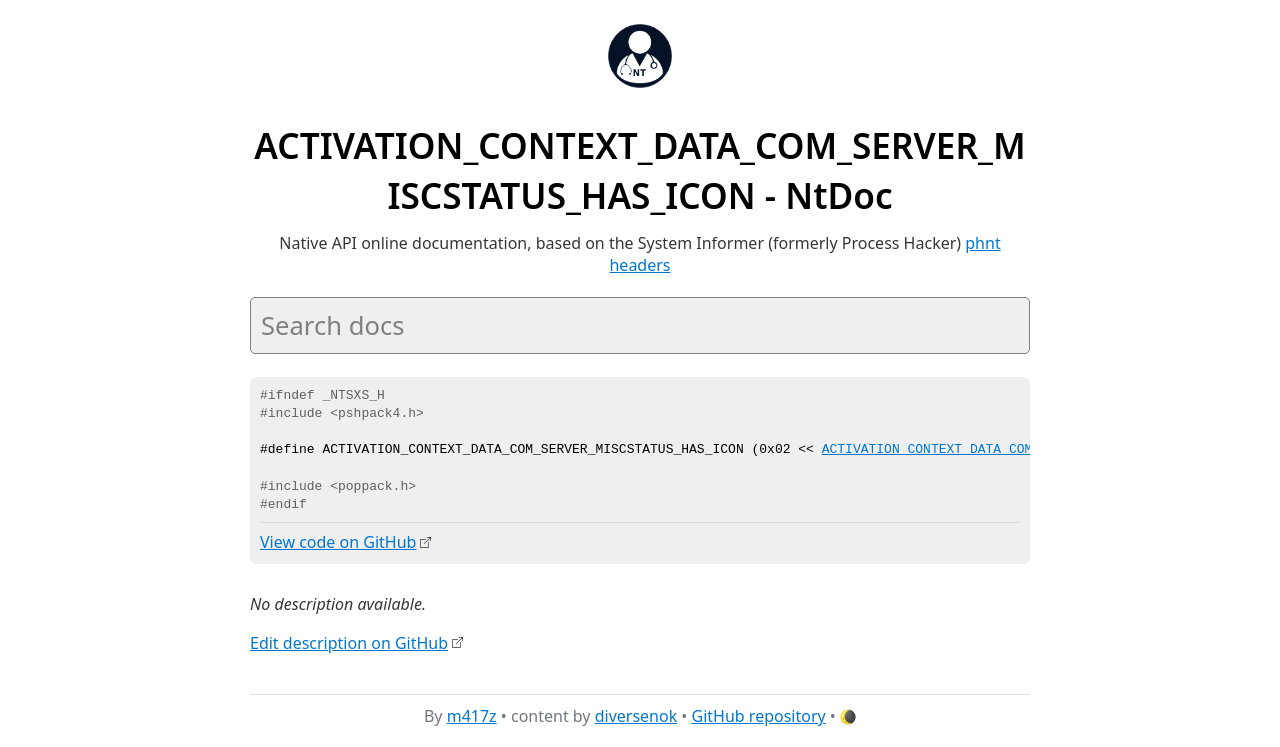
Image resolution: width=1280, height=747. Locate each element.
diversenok (636, 716)
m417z (472, 716)
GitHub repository (759, 716)
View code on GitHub (338, 542)
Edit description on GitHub (349, 642)
